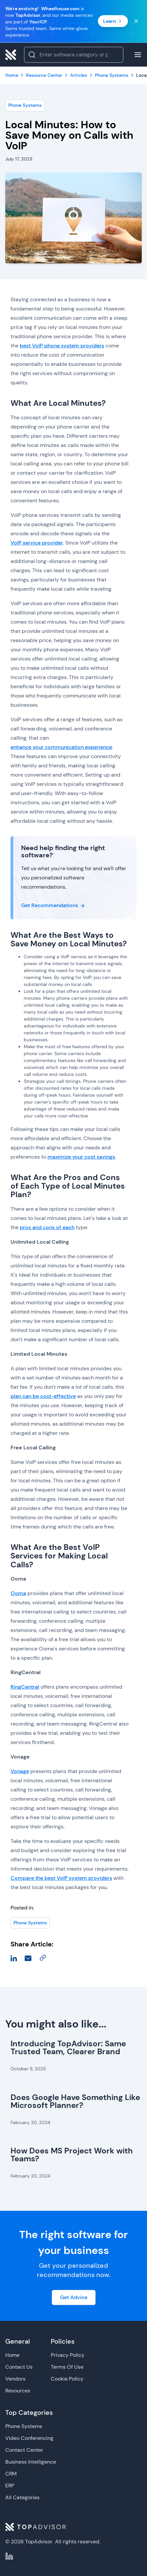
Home (12, 2355)
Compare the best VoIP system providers (61, 1878)
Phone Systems (25, 105)
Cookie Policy (67, 2378)
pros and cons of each (47, 1227)
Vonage (20, 1771)
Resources (17, 2390)
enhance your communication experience (61, 747)
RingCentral (25, 1686)
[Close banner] (136, 21)
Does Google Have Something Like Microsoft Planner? (75, 2101)
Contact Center (24, 2449)
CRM (11, 2473)
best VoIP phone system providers (62, 345)
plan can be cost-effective (43, 1396)
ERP (9, 2485)
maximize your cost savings (81, 1156)
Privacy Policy (67, 2355)
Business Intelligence (30, 2461)
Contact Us (19, 2366)
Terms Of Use (67, 2366)
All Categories (22, 2497)
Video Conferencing (29, 2438)
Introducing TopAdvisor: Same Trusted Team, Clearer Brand (68, 2047)
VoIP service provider (37, 542)
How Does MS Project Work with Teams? (72, 2155)
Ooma (18, 1593)
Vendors (15, 2378)
